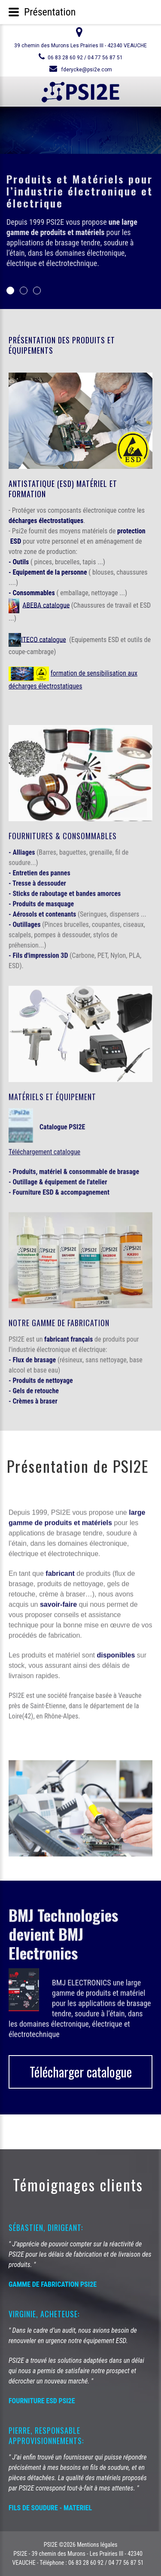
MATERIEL (78, 2508)
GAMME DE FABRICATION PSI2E (53, 2284)
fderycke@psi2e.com (86, 70)
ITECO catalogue (43, 639)
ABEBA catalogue (46, 605)
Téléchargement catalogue (44, 1147)
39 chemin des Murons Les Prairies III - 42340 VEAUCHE (80, 46)
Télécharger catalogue (81, 2071)
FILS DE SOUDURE (33, 2508)
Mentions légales (97, 2544)
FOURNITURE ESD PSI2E (42, 2401)
